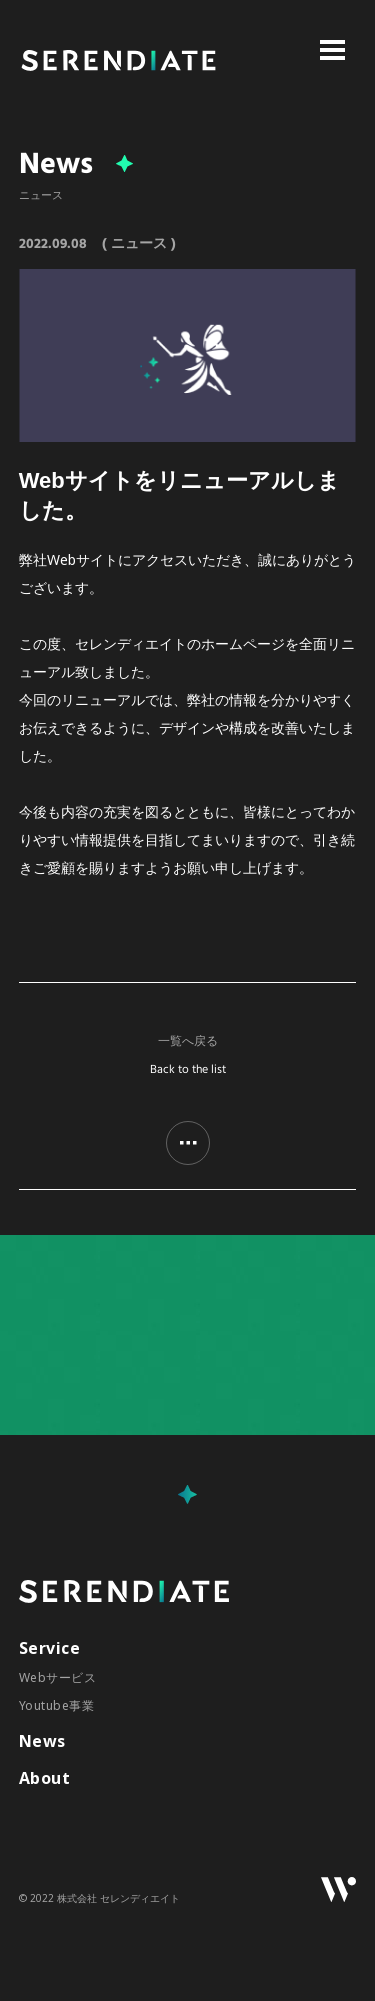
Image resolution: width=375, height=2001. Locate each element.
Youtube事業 (56, 1705)
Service (49, 1648)
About (44, 1778)
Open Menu (332, 50)
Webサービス (57, 1677)
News (42, 1741)
